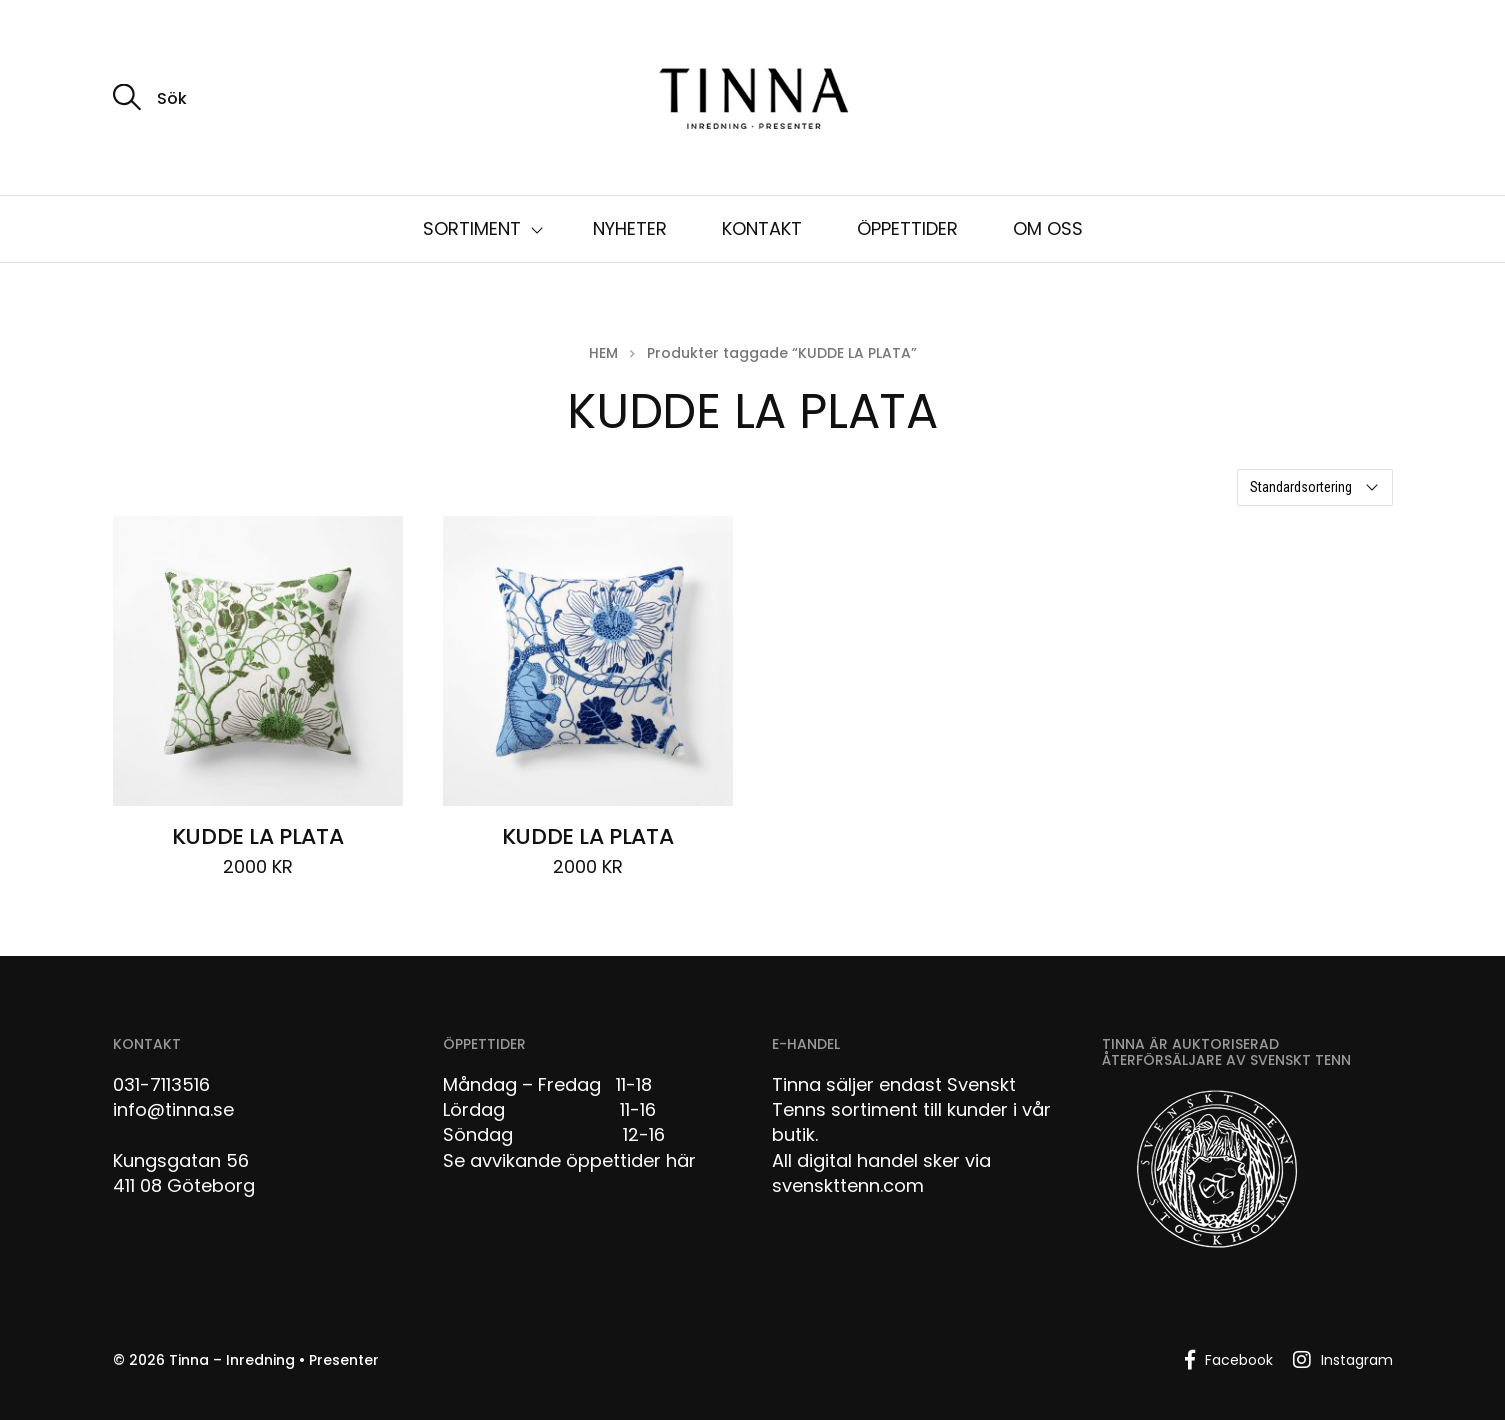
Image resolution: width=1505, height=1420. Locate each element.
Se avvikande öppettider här (569, 1160)
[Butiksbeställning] (1315, 487)
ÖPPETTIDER (907, 228)
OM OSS (1048, 228)
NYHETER (630, 228)
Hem (603, 353)
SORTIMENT (472, 228)
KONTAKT (762, 228)
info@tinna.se (173, 1109)
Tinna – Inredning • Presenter (274, 1360)
